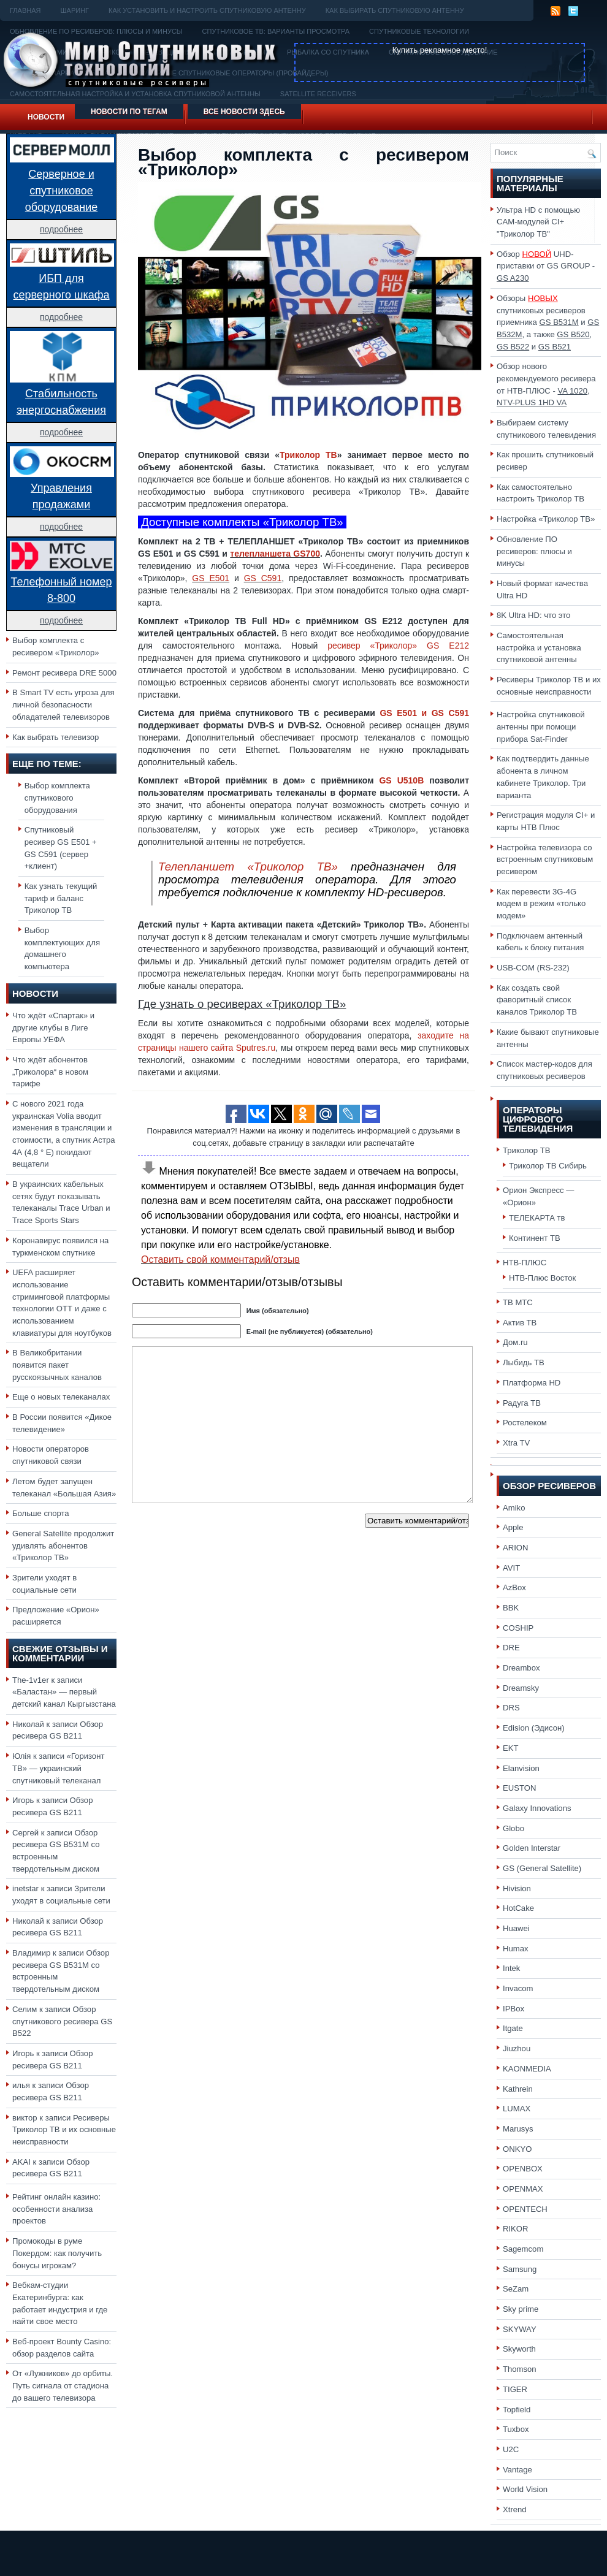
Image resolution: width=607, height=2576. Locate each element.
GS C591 (263, 578)
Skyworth (519, 2348)
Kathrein (518, 2089)
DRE (511, 1647)
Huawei (516, 1928)
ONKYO (517, 2149)
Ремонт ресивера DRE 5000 (64, 672)
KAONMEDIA (527, 2068)
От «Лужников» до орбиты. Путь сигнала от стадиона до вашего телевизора (62, 2385)
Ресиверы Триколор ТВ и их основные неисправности (64, 2129)
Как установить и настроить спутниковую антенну (207, 10)
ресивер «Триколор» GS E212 (398, 645)
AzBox (514, 1587)
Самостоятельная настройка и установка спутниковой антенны (539, 647)
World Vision (525, 2489)
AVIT (511, 1567)
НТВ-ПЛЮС (524, 1262)
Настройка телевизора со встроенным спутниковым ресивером (545, 859)
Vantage (517, 2469)
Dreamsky (521, 1688)
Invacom (518, 1988)
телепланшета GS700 (275, 553)
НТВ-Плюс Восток (542, 1277)
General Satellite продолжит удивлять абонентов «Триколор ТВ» (63, 1545)
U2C (511, 2449)
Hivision (517, 1888)
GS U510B (401, 780)
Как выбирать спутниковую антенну (395, 10)
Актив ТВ (519, 1322)
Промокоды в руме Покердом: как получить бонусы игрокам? (57, 2252)
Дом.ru (515, 1342)
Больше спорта (40, 1513)
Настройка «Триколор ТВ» (546, 519)
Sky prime (520, 2309)
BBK (511, 1607)
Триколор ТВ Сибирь (548, 1165)
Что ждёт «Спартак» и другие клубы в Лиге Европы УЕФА (53, 1027)
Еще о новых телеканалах (61, 1396)
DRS (511, 1707)
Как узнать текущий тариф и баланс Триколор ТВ (61, 898)
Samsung (519, 2269)
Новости (46, 117)
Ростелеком (525, 1422)
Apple (513, 1527)
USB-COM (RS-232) (533, 967)
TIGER (515, 2389)
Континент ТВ (534, 1238)
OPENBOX (523, 2168)
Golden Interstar (531, 1848)
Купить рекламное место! (439, 50)
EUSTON (519, 1788)
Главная (25, 10)
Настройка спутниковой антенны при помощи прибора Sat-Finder (541, 726)
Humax (516, 1948)
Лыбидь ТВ (523, 1362)
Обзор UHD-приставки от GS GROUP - (546, 266)
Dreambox (521, 1667)
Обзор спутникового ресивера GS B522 (62, 2021)
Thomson (519, 2369)
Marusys (518, 2128)
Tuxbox (516, 2429)
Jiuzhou (516, 2048)
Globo (513, 1828)
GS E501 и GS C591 (424, 713)
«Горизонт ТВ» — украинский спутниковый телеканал (58, 1768)
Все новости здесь (244, 111)
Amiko (514, 1507)
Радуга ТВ (522, 1403)
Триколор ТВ (308, 455)
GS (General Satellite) (542, 1868)
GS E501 (210, 578)
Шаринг (74, 10)
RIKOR (516, 2228)
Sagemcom (523, 2249)
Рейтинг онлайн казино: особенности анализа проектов (56, 2208)
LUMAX (516, 2108)
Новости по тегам (129, 111)
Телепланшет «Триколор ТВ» (248, 866)
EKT (511, 1748)
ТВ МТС (518, 1302)
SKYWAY (519, 2329)
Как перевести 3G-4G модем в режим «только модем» (541, 903)
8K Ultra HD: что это (533, 615)
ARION (516, 1547)
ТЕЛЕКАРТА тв (537, 1217)
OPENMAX (523, 2188)
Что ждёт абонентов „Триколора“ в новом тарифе (50, 1071)
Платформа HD (531, 1382)
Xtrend (515, 2509)
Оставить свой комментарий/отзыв (220, 1259)
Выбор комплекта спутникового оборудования (57, 797)
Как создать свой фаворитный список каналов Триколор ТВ (537, 999)
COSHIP (518, 1628)
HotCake (518, 1908)
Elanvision (521, 1768)
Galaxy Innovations (537, 1808)
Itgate (513, 2028)
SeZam (516, 2288)
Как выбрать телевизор (55, 737)
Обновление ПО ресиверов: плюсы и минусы (534, 551)
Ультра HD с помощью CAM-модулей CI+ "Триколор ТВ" (538, 221)
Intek (511, 1968)
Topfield (516, 2409)
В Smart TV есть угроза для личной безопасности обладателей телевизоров (63, 704)
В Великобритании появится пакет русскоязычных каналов (57, 1364)
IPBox (513, 2008)
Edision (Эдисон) (534, 1727)
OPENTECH (525, 2209)
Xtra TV (516, 1442)
